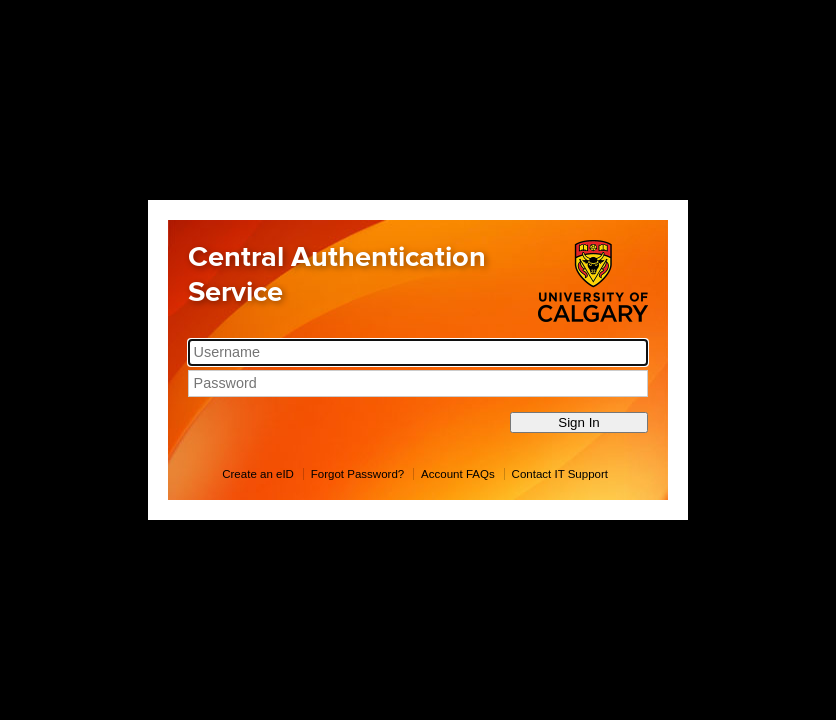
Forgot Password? (357, 474)
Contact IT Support (560, 474)
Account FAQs (458, 474)
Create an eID (258, 474)
